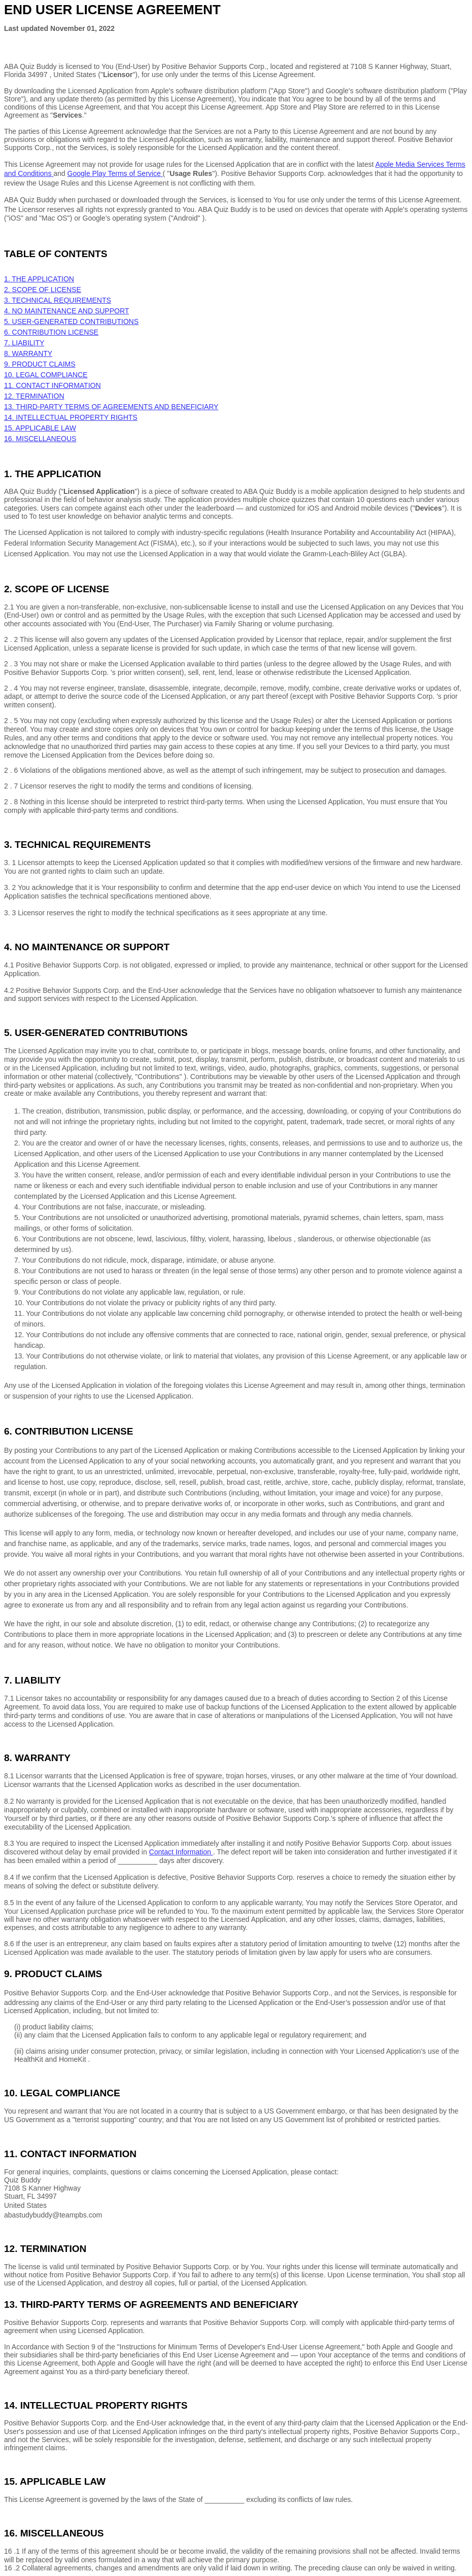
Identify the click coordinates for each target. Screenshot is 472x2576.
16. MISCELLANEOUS (40, 439)
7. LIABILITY (24, 343)
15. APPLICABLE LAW (40, 428)
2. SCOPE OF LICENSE (42, 289)
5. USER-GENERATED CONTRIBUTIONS (71, 321)
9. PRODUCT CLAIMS (40, 364)
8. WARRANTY (28, 353)
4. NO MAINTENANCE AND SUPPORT (66, 311)
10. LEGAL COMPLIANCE (45, 375)
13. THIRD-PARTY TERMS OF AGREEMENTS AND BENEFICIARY (111, 407)
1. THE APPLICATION (39, 279)
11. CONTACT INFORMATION (52, 385)
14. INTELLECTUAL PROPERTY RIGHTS (71, 417)
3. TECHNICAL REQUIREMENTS (57, 300)
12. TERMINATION (34, 396)
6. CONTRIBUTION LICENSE (51, 332)
